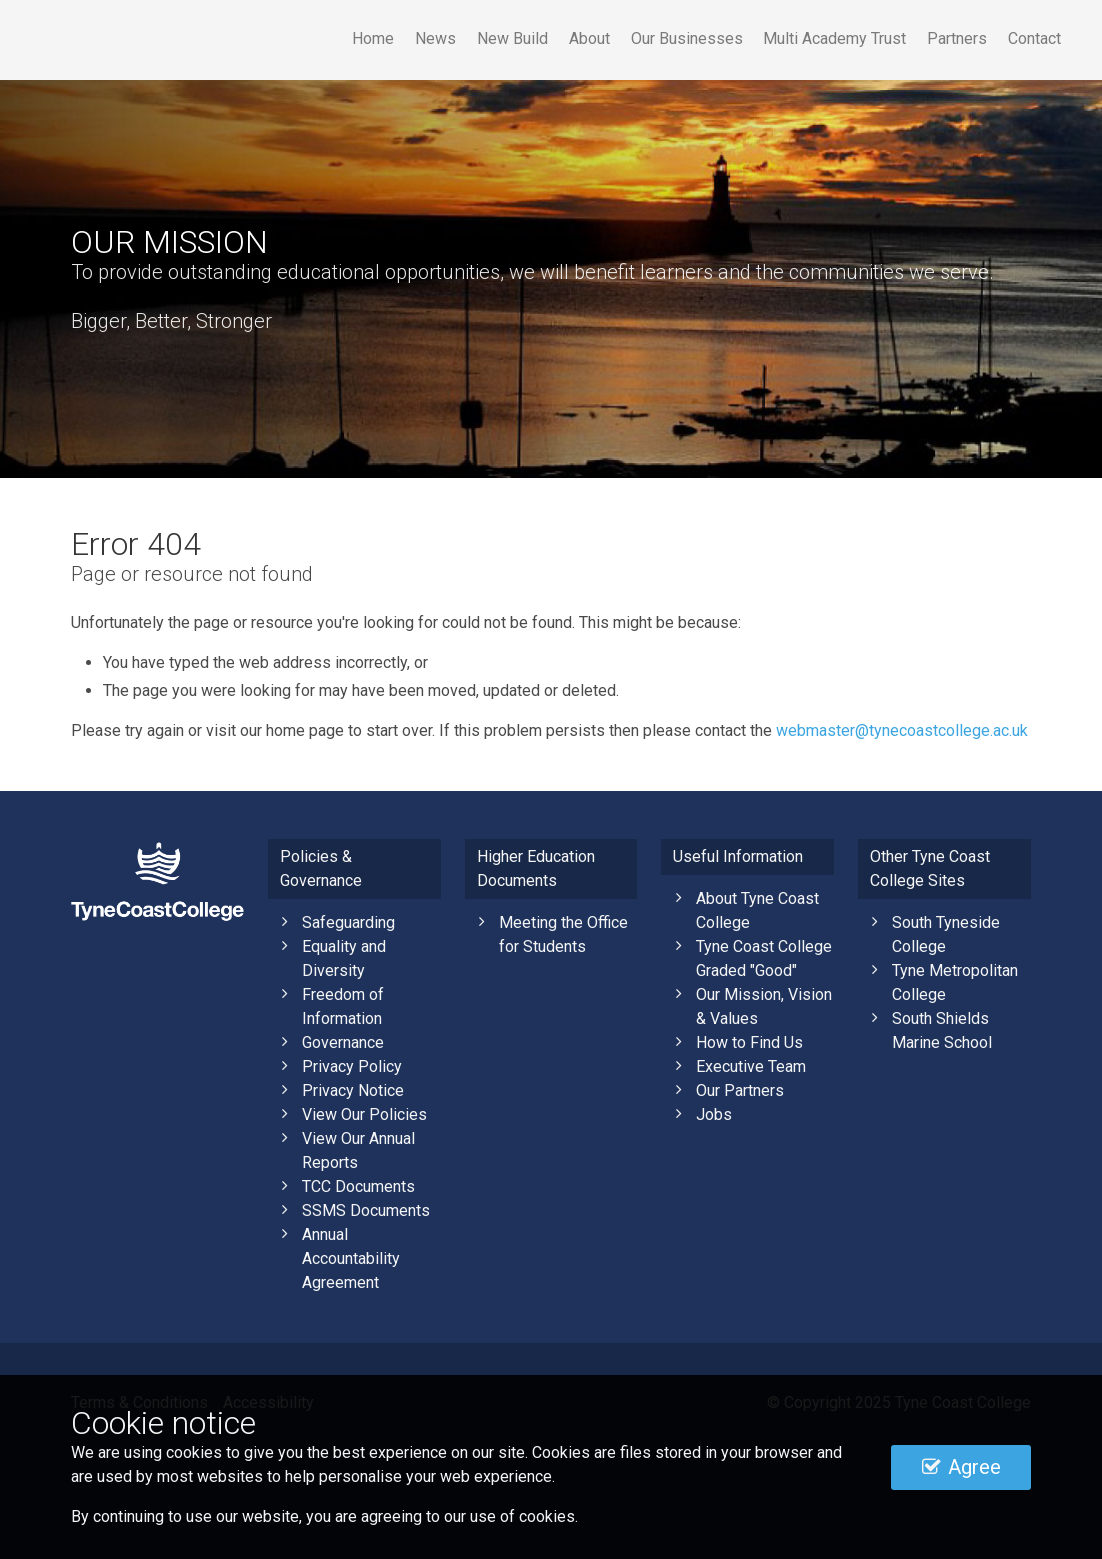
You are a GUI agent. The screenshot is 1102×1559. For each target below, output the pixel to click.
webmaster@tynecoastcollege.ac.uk (902, 730)
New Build (512, 38)
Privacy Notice (353, 1090)
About (589, 38)
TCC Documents (358, 1186)
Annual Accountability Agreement (351, 1258)
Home (373, 38)
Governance (343, 1042)
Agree (961, 1467)
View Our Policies (364, 1114)
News (435, 38)
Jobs (714, 1114)
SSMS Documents (366, 1210)
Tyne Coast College (206, 40)
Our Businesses (687, 38)
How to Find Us (749, 1042)
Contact (1034, 38)
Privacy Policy (352, 1066)
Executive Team (751, 1066)
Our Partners (740, 1090)
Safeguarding (348, 922)
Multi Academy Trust (834, 38)
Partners (957, 38)
